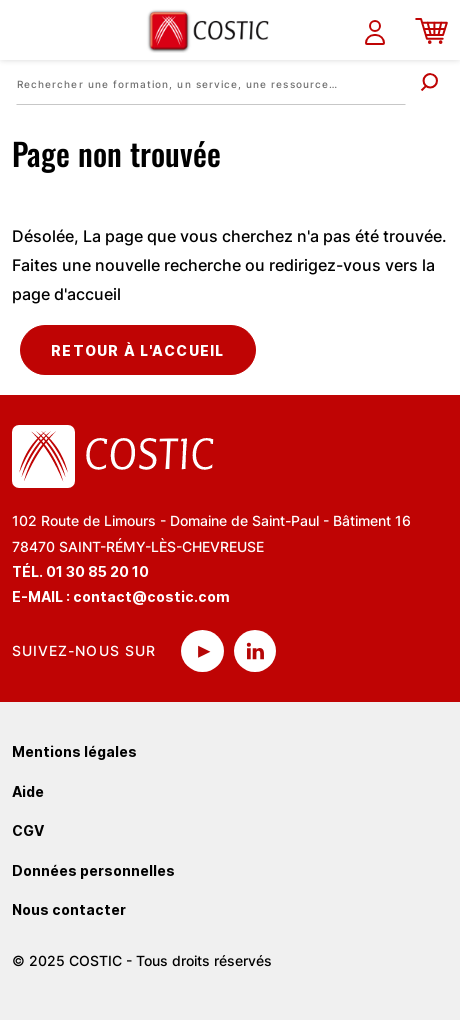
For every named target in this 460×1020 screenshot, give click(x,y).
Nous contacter (69, 909)
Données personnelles (93, 870)
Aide (28, 791)
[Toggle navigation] (27, 30)
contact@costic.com (151, 596)
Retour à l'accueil (138, 350)
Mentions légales (74, 751)
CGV (28, 830)
